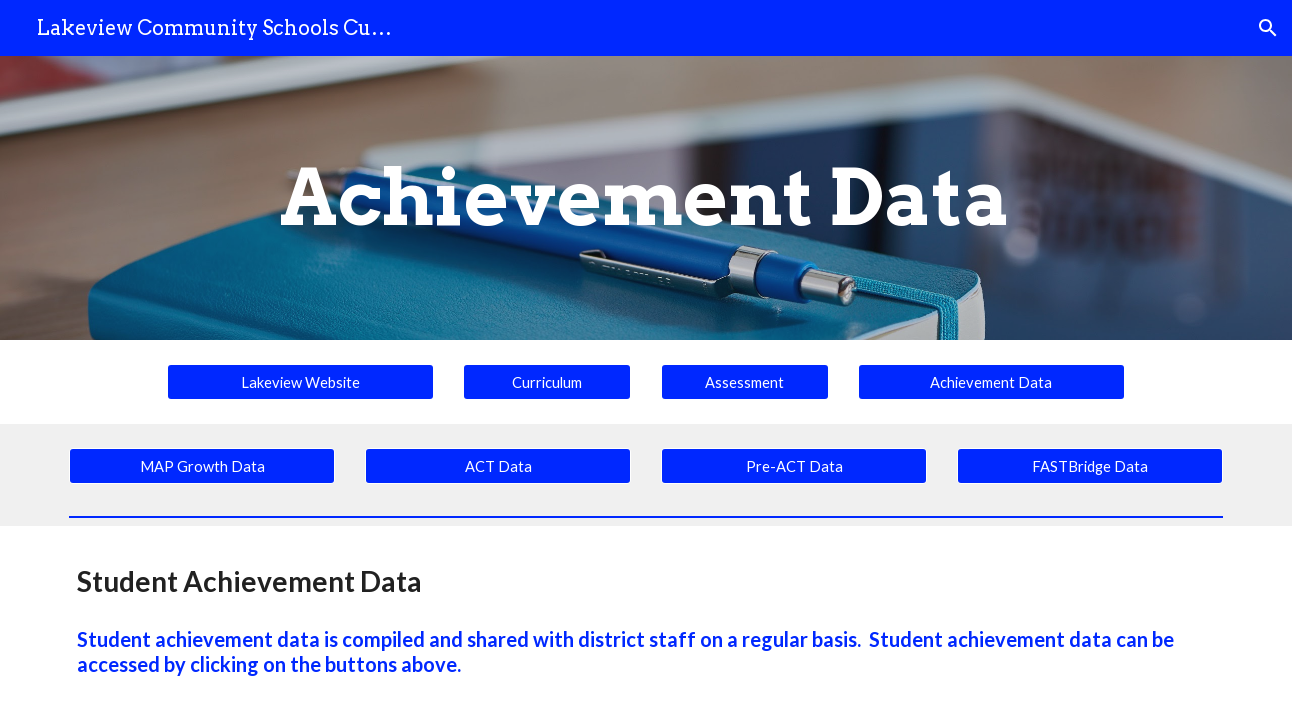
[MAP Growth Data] (202, 466)
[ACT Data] (498, 466)
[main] (646, 198)
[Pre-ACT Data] (794, 466)
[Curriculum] (547, 382)
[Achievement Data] (991, 382)
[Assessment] (745, 382)
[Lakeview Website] (300, 382)
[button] (1268, 28)
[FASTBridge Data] (1090, 466)
